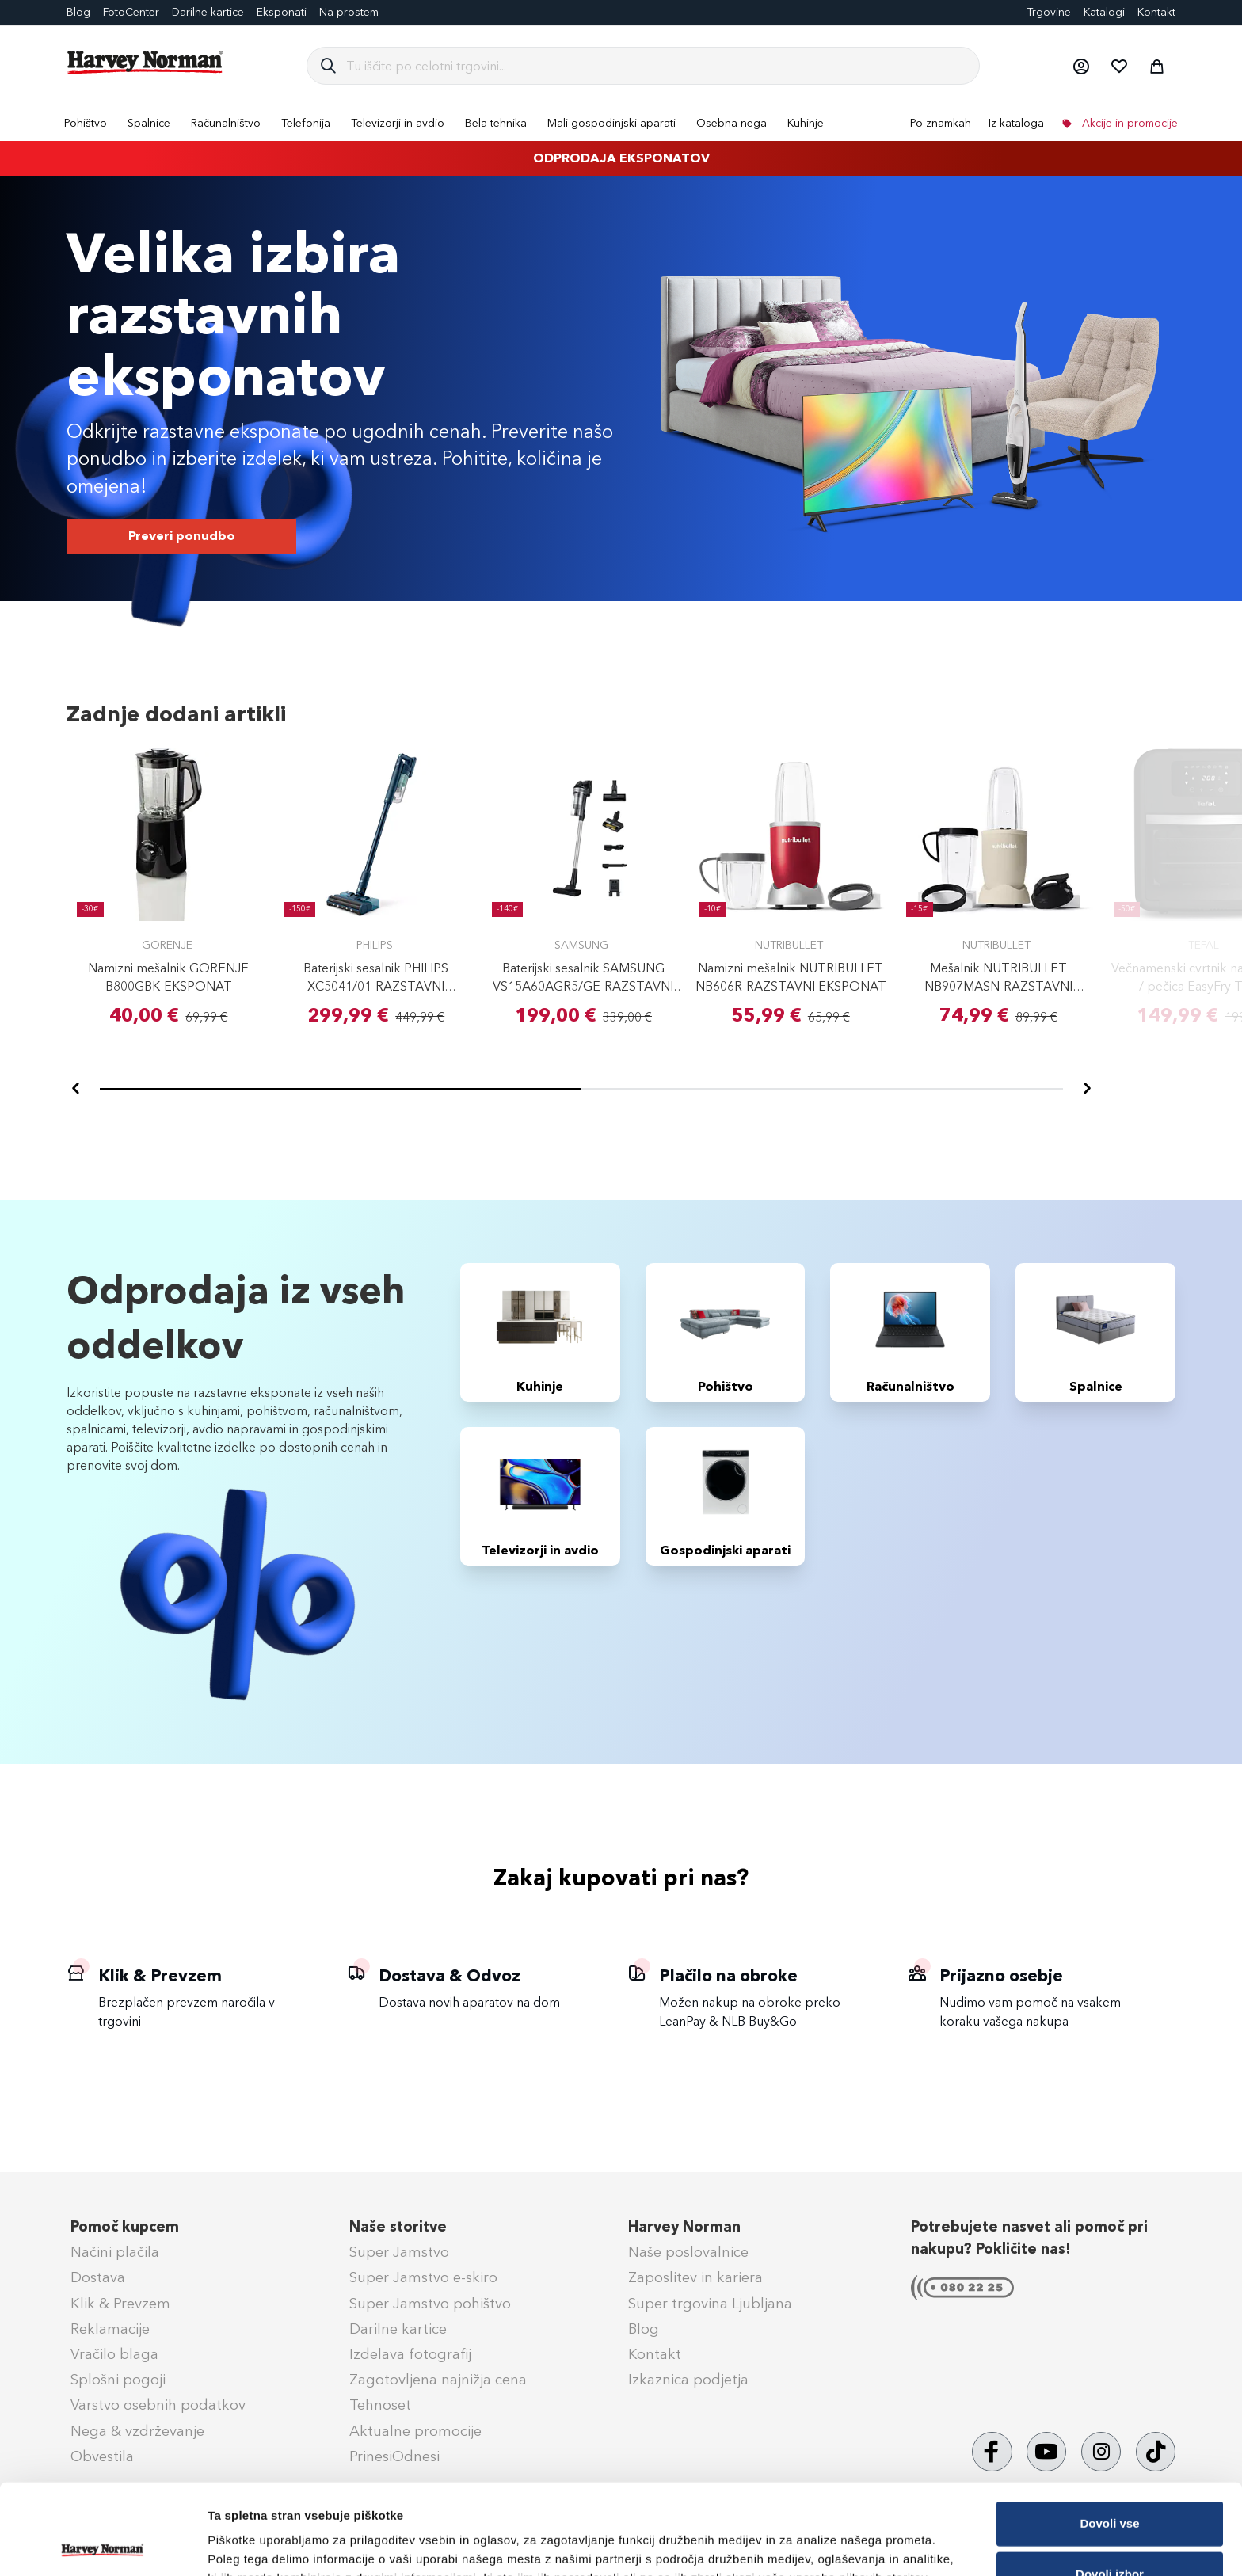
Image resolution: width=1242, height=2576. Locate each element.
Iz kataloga (1016, 123)
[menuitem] (85, 123)
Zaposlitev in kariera (695, 2277)
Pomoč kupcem (124, 2226)
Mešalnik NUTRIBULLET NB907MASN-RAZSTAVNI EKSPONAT (998, 986)
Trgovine (1049, 12)
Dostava (97, 2277)
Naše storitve (398, 2226)
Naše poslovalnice (688, 2252)
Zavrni (1109, 2534)
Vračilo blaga (114, 2354)
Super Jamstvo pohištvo (430, 2303)
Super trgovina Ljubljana (710, 2303)
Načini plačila (114, 2252)
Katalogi (1104, 12)
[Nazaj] (76, 1088)
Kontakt (1156, 12)
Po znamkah (940, 123)
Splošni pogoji (118, 2379)
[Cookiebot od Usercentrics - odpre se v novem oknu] (102, 2545)
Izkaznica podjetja (688, 2379)
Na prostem (349, 12)
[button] (1080, 66)
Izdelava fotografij (410, 2354)
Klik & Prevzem (120, 2303)
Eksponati (282, 12)
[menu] (621, 123)
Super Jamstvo (399, 2252)
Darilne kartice (208, 12)
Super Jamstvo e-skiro (423, 2277)
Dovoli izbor (1110, 2483)
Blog (78, 12)
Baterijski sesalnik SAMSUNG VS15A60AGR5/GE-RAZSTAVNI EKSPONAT (583, 986)
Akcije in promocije (1128, 123)
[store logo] (146, 62)
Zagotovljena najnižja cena (438, 2379)
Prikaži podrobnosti (826, 2538)
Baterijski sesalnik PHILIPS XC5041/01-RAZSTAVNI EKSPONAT (375, 986)
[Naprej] (1086, 1088)
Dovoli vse (1109, 2433)
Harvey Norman (684, 2226)
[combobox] (656, 66)
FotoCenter (131, 12)
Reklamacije (110, 2329)
